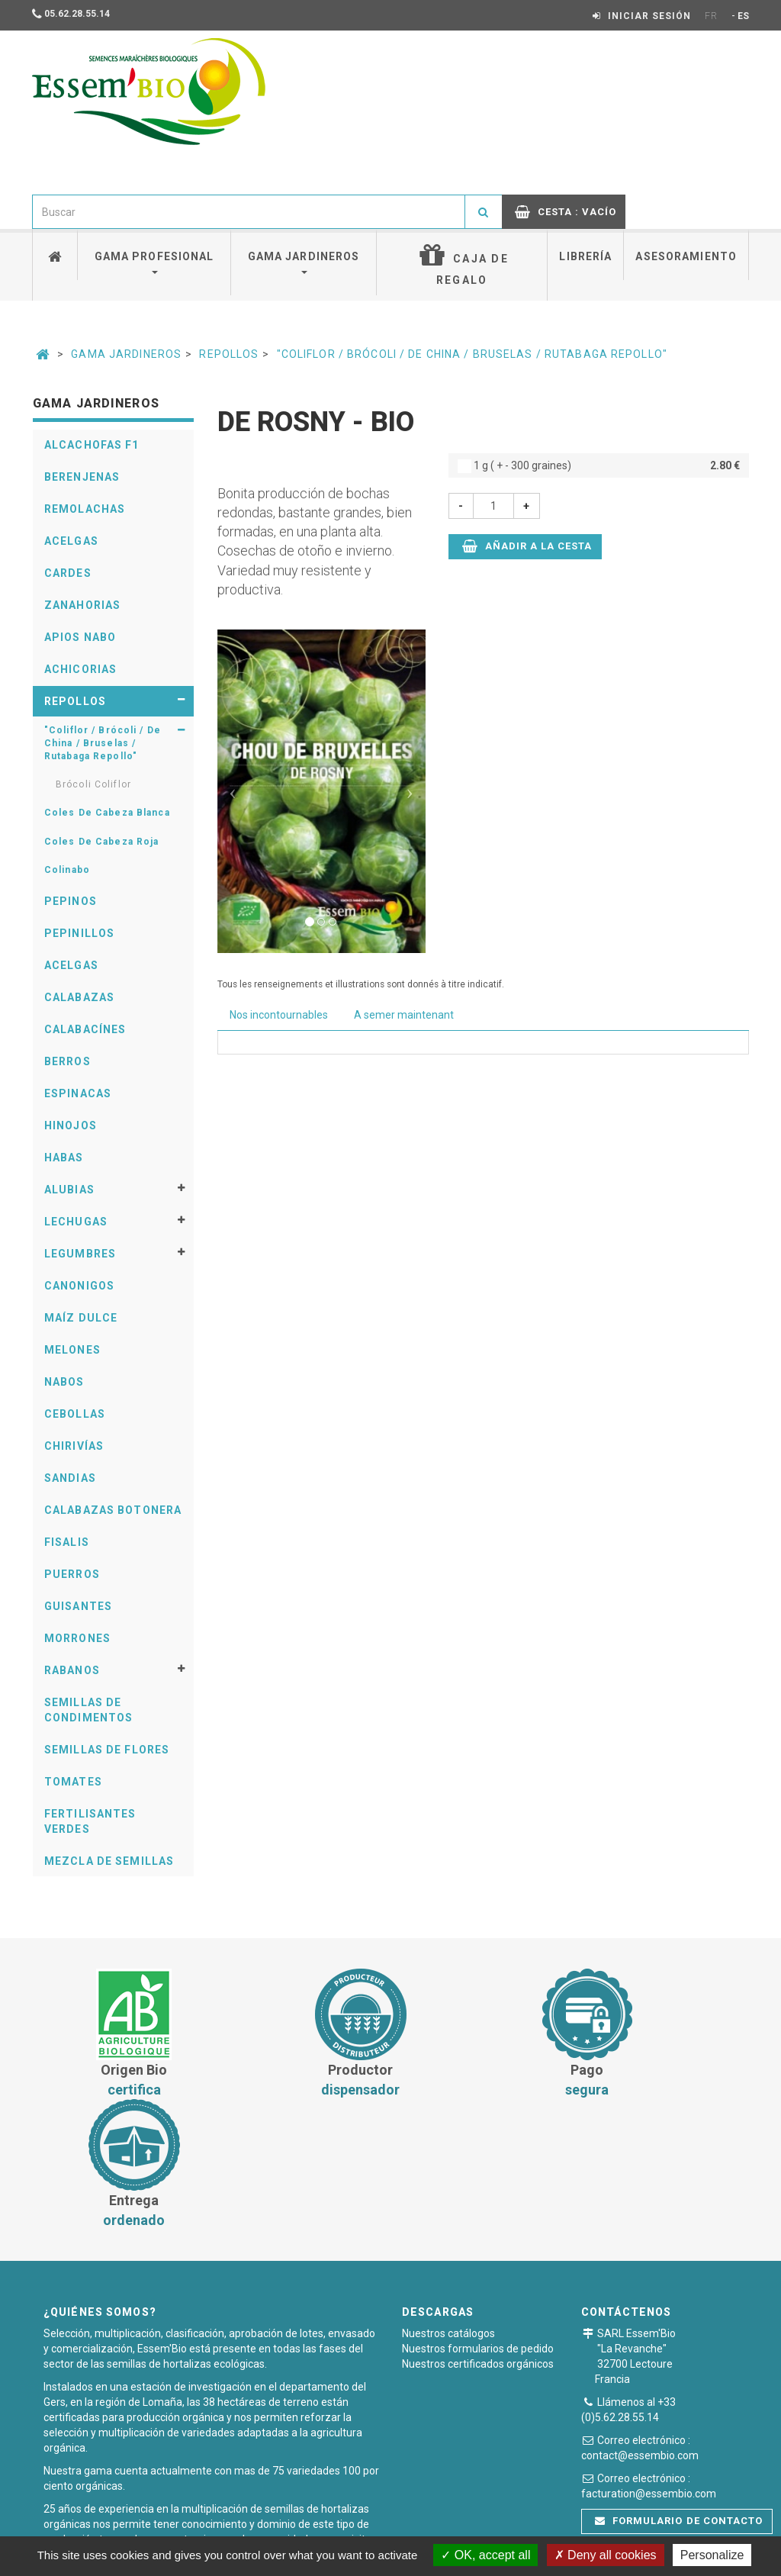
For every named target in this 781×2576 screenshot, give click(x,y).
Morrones (77, 1638)
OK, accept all (485, 2555)
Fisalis (66, 1542)
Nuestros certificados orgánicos (478, 2233)
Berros (67, 1061)
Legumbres (80, 1254)
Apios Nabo (80, 637)
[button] (233, 791)
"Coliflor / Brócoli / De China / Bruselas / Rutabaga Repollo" (472, 354)
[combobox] (248, 212)
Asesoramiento (686, 256)
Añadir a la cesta (527, 546)
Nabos (64, 1382)
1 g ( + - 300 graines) (599, 465)
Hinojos (70, 1125)
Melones (72, 1350)
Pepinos (70, 901)
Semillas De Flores (106, 1750)
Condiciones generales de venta (266, 2526)
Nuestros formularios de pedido (478, 2218)
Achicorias (80, 669)
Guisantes (78, 1606)
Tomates (73, 1782)
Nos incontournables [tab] (279, 1015)
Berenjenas (82, 477)
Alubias (69, 1189)
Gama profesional (154, 262)
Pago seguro (395, 2526)
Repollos (229, 354)
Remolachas (84, 509)
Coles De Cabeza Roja (101, 841)
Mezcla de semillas (109, 1861)
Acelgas (71, 541)
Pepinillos (79, 933)
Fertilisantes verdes (90, 1821)
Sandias (70, 1478)
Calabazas (79, 997)
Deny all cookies (605, 2555)
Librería (585, 256)
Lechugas (76, 1222)
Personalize (712, 2555)
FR (711, 16)
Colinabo (67, 870)
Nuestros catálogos (448, 2203)
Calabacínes (85, 1029)
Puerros (72, 1574)
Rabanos (72, 1670)
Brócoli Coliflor (93, 784)
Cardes (68, 573)
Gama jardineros (304, 262)
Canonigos (79, 1286)
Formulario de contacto (679, 2390)
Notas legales (480, 2526)
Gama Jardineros (126, 354)
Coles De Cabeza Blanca (107, 812)
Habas (64, 1157)
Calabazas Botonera (113, 1510)
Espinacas (77, 1093)
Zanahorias (82, 605)
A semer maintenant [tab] (404, 1015)
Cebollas (74, 1414)
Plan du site (563, 2526)
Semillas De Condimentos (88, 1710)
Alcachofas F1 (92, 445)
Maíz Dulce (80, 1318)
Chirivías (74, 1446)
